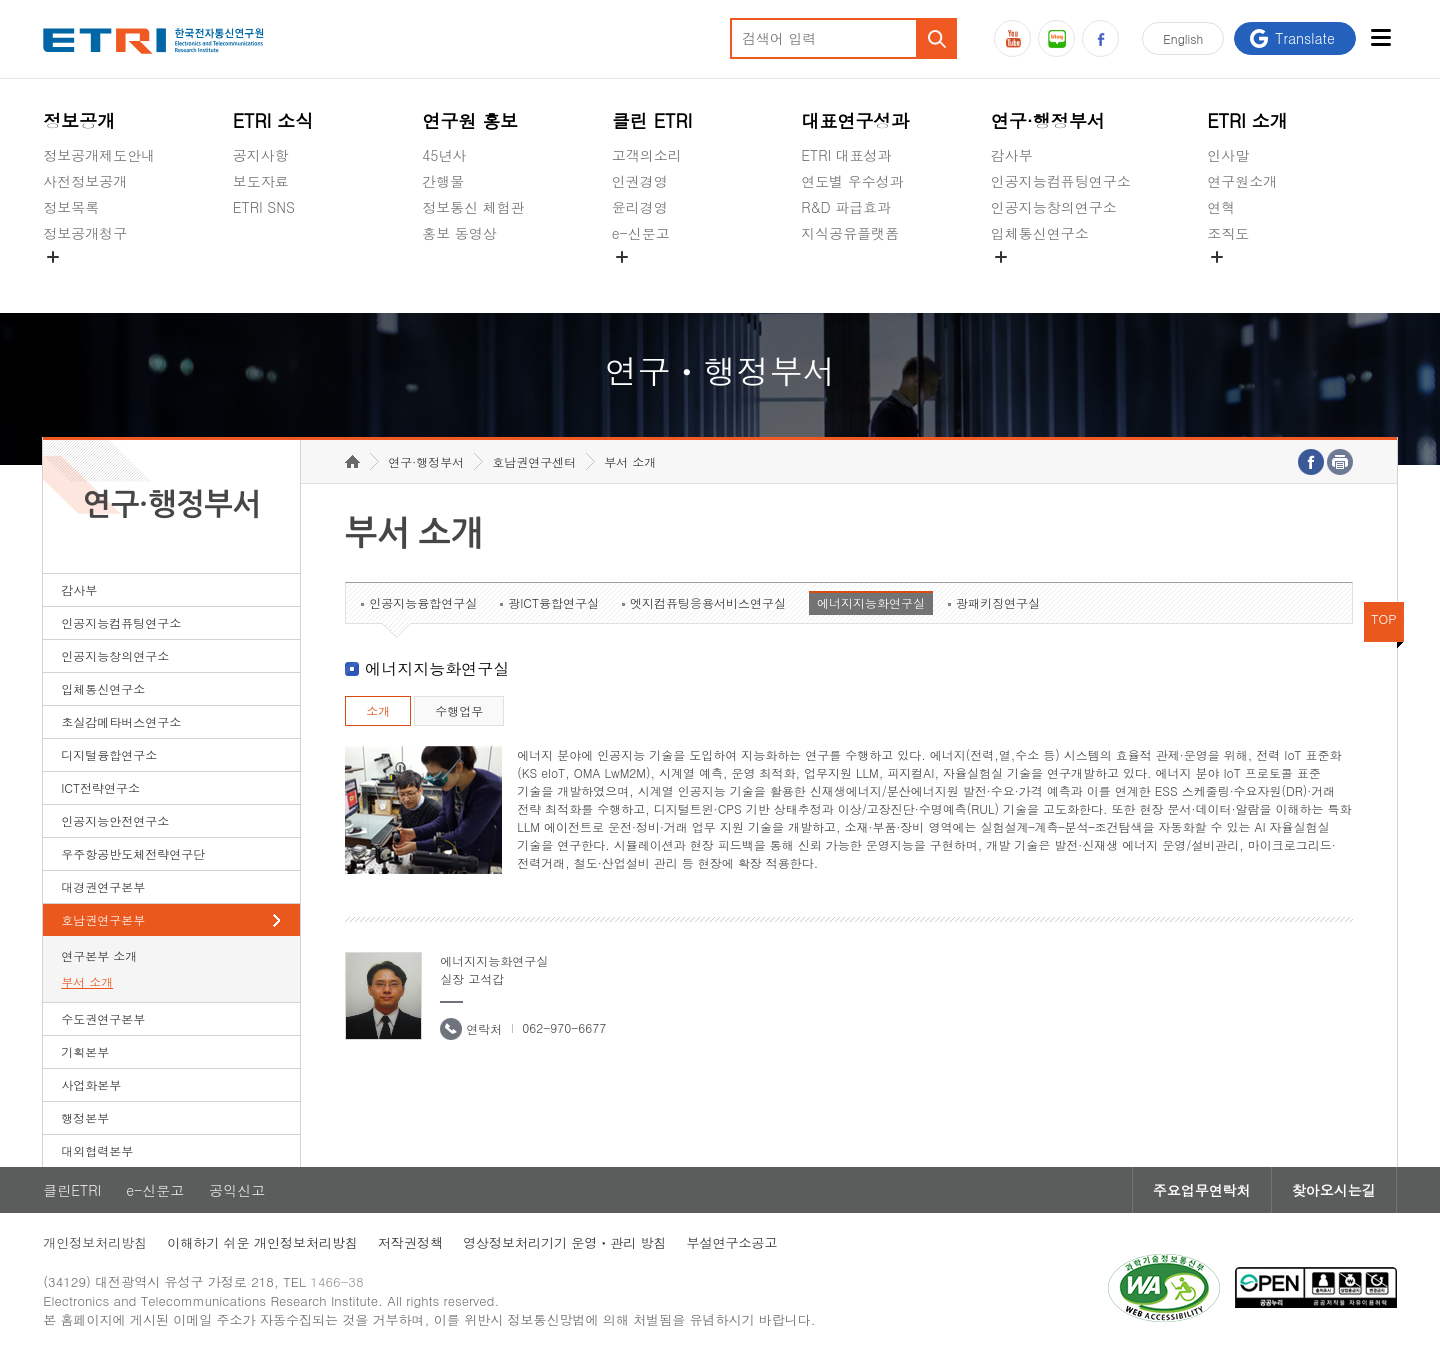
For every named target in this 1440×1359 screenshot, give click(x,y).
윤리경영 (640, 207)
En (1183, 38)
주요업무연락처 (1202, 1190)
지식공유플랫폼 (850, 233)
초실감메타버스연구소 (1061, 280)
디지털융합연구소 (109, 754)
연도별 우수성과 (852, 181)
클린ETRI (72, 1190)
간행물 (443, 181)
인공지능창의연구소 (1054, 207)
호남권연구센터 (534, 461)
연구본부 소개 (99, 955)
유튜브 (1012, 38)
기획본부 (85, 1051)
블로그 (1056, 38)
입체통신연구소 (1040, 233)
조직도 (1228, 233)
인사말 (1228, 155)
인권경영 (640, 181)
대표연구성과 (855, 120)
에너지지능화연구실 (871, 602)
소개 (378, 710)
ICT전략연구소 (100, 787)
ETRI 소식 (273, 120)
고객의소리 (647, 155)
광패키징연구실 (998, 602)
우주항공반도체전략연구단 (133, 853)
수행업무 (459, 710)
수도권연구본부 (103, 1018)
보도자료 (261, 181)
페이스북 (1100, 38)
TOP (1384, 618)
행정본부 (85, 1117)
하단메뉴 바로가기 (0, 0)
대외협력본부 (97, 1150)
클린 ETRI (652, 120)
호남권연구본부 (103, 919)
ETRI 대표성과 (846, 155)
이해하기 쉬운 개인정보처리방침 (262, 1242)
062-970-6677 (564, 1027)
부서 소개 (87, 981)
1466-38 (336, 1281)
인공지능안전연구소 (115, 820)
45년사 (444, 155)
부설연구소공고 (732, 1242)
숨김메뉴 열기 (53, 257)
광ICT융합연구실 (553, 602)
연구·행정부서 (1048, 120)
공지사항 (261, 155)
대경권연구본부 (103, 886)
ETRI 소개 (1247, 120)
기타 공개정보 (1251, 280)
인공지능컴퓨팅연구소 (1061, 181)
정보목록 (71, 207)
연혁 (1221, 207)
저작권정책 (410, 1242)
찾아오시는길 (1334, 1190)
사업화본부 (91, 1084)
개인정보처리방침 (95, 1242)
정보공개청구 (85, 233)
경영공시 (71, 280)
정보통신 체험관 (473, 207)
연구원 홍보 (470, 120)
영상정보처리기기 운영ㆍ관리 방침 (565, 1242)
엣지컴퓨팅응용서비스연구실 (708, 602)
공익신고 (640, 280)
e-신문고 (641, 233)
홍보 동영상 (459, 233)
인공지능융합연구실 (423, 602)
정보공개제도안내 (99, 155)
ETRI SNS (264, 207)
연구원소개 (1242, 181)
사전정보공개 (85, 181)
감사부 (1012, 155)
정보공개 (79, 120)
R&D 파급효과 (846, 207)
